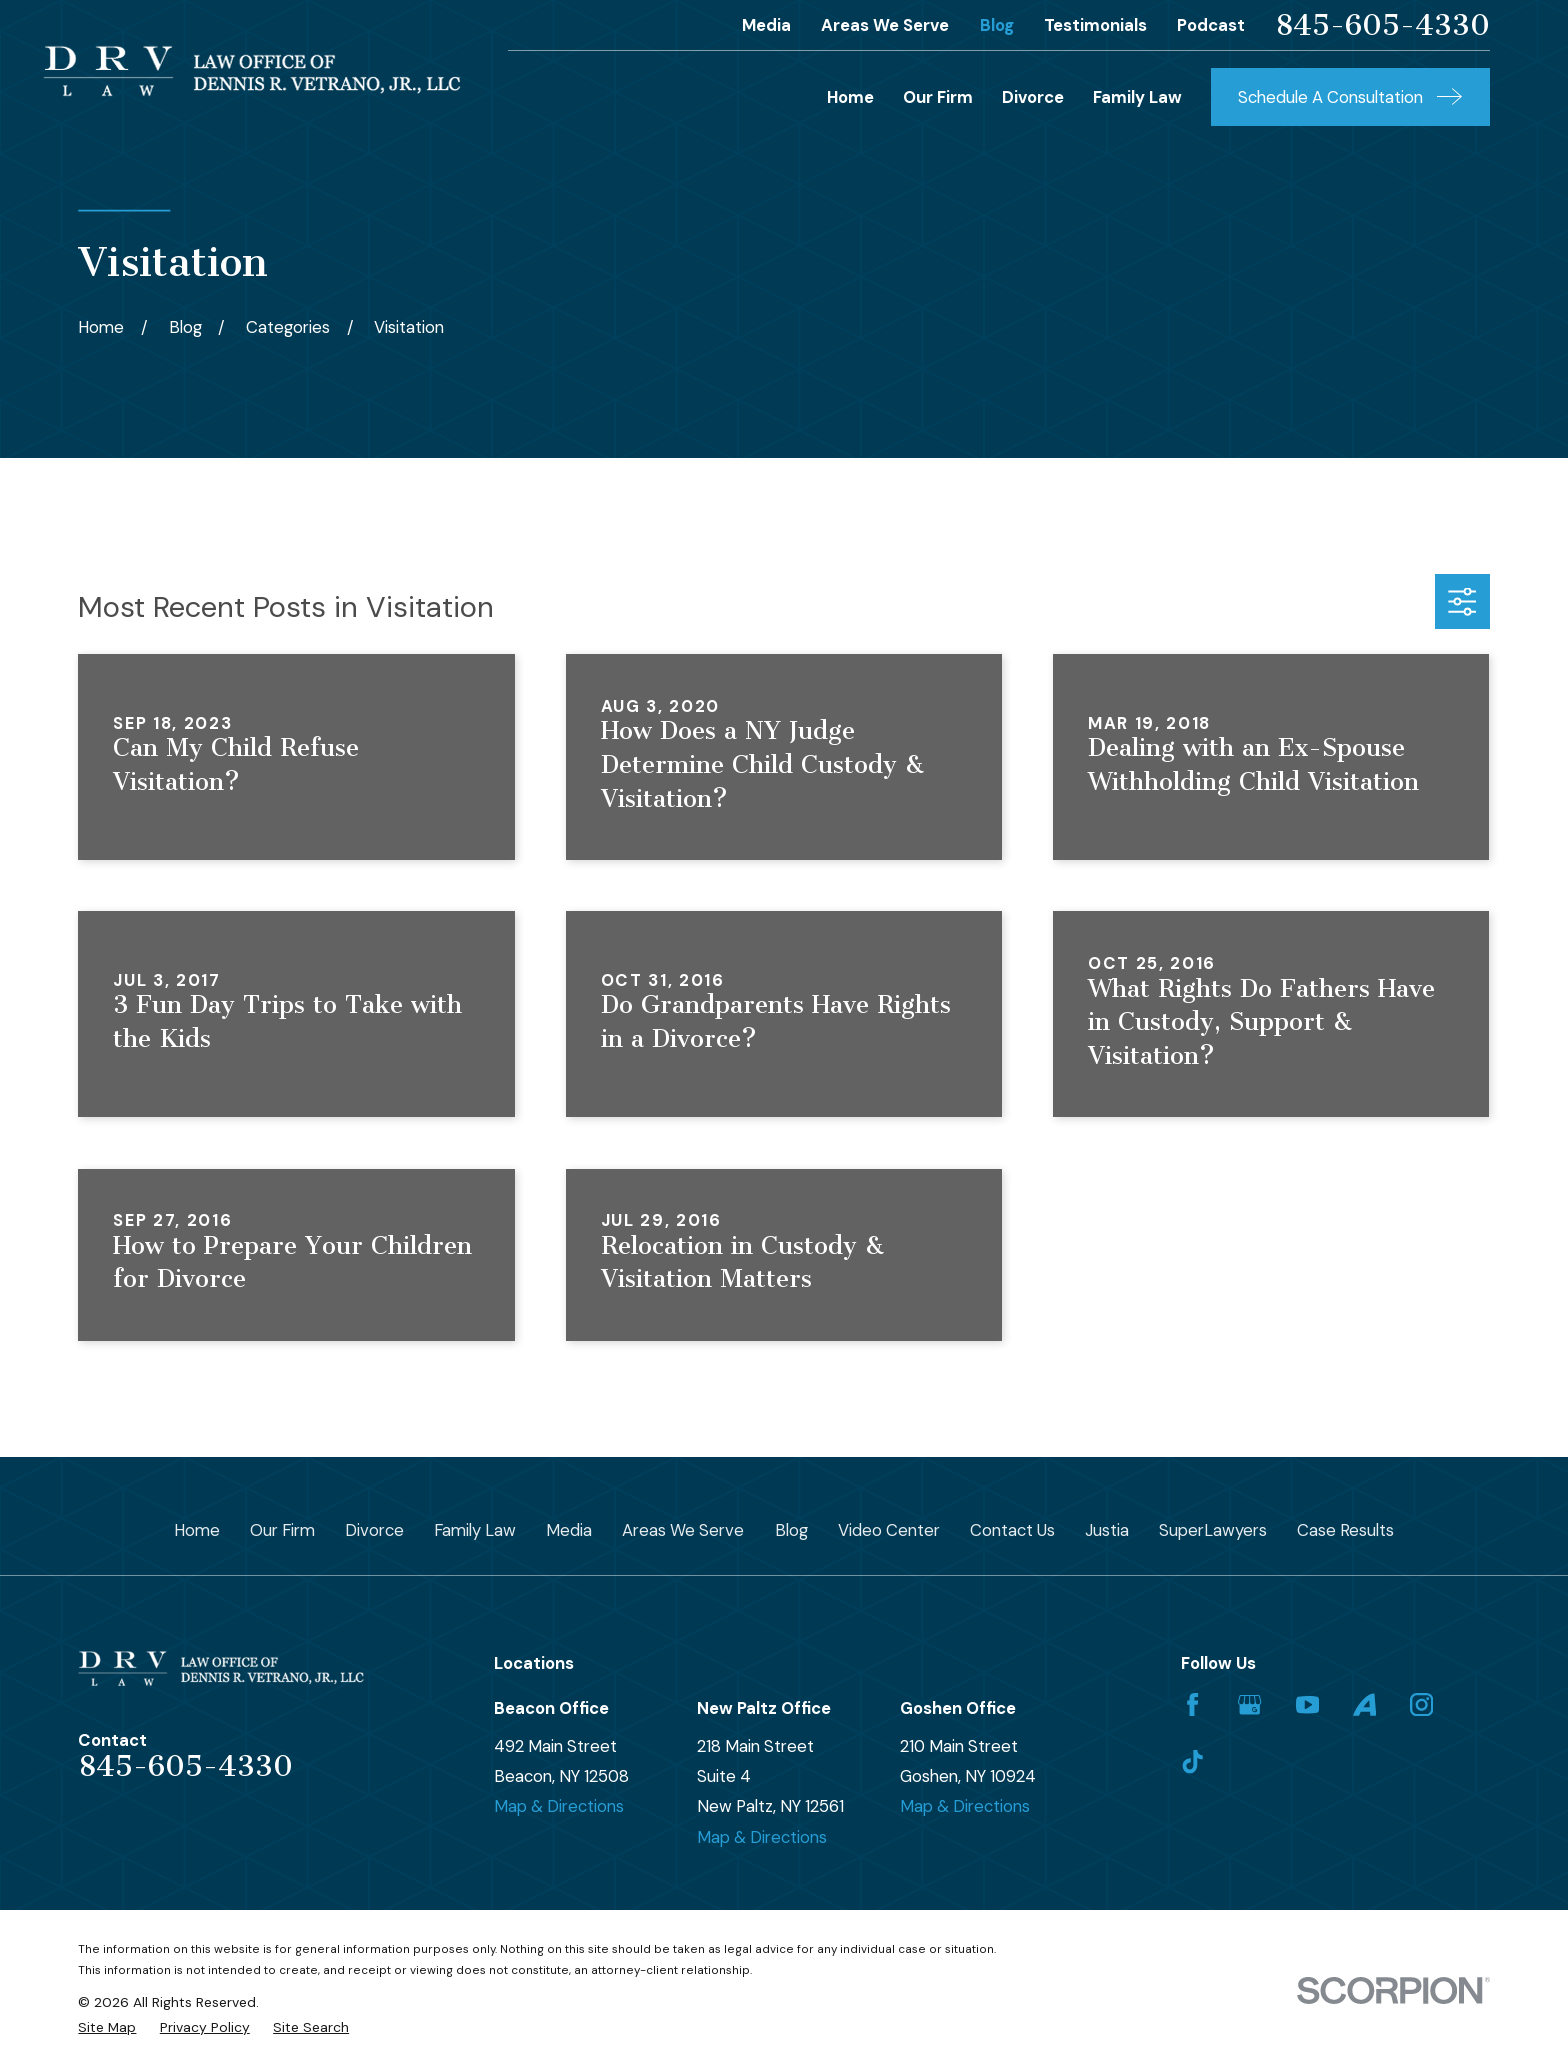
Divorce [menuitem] (1033, 97)
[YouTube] (1307, 1704)
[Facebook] (1192, 1704)
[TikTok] (1192, 1761)
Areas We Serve (885, 25)
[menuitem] (107, 2027)
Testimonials (1095, 25)
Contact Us (1012, 1530)
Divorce (374, 1530)
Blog (997, 25)
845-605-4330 (1382, 25)
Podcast (1211, 25)
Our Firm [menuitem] (938, 97)
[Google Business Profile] (1249, 1704)
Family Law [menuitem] (1137, 97)
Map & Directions (559, 1806)
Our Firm (282, 1530)
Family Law (475, 1530)
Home (197, 1530)
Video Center (889, 1530)
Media (766, 25)
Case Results (1345, 1530)
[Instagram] (1421, 1704)
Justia (1107, 1530)
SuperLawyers (1213, 1530)
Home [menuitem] (850, 97)
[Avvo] (1364, 1704)
